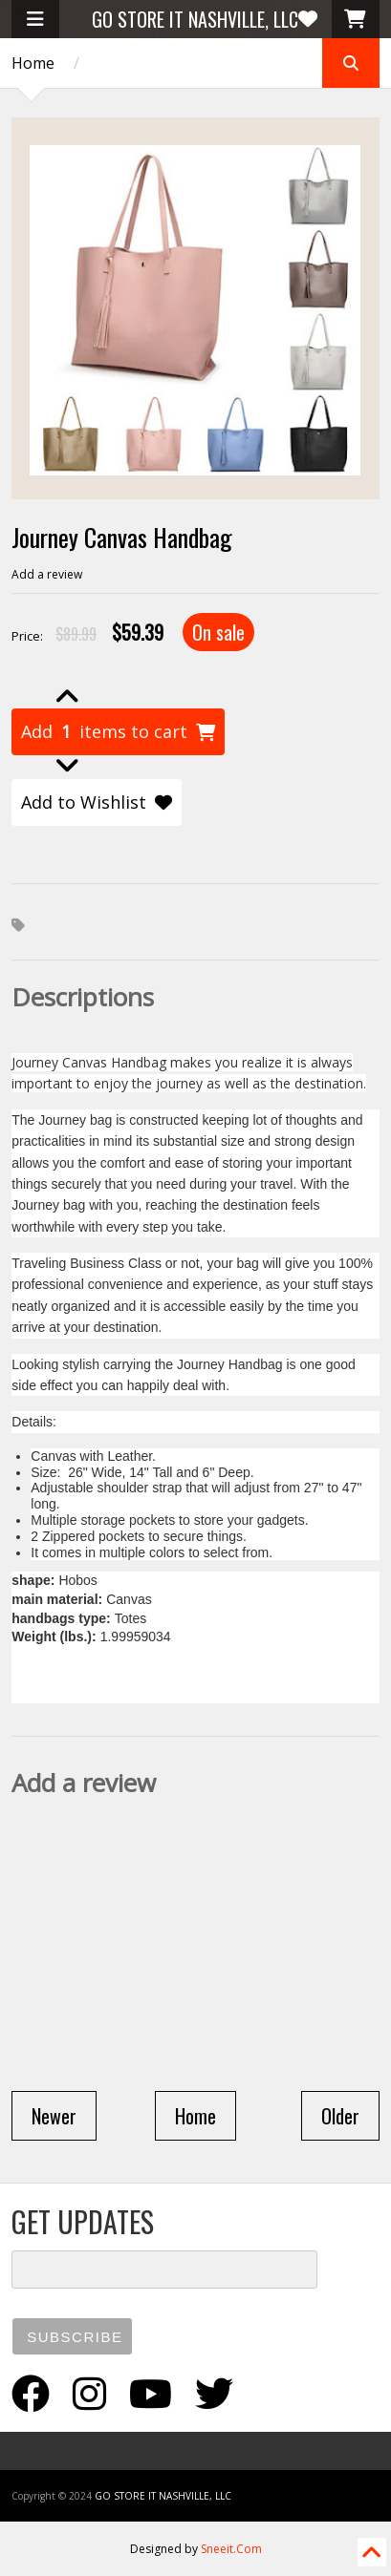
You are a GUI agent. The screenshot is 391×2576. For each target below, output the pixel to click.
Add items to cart (118, 732)
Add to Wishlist (96, 802)
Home (32, 63)
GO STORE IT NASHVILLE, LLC (195, 19)
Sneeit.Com (231, 2549)
